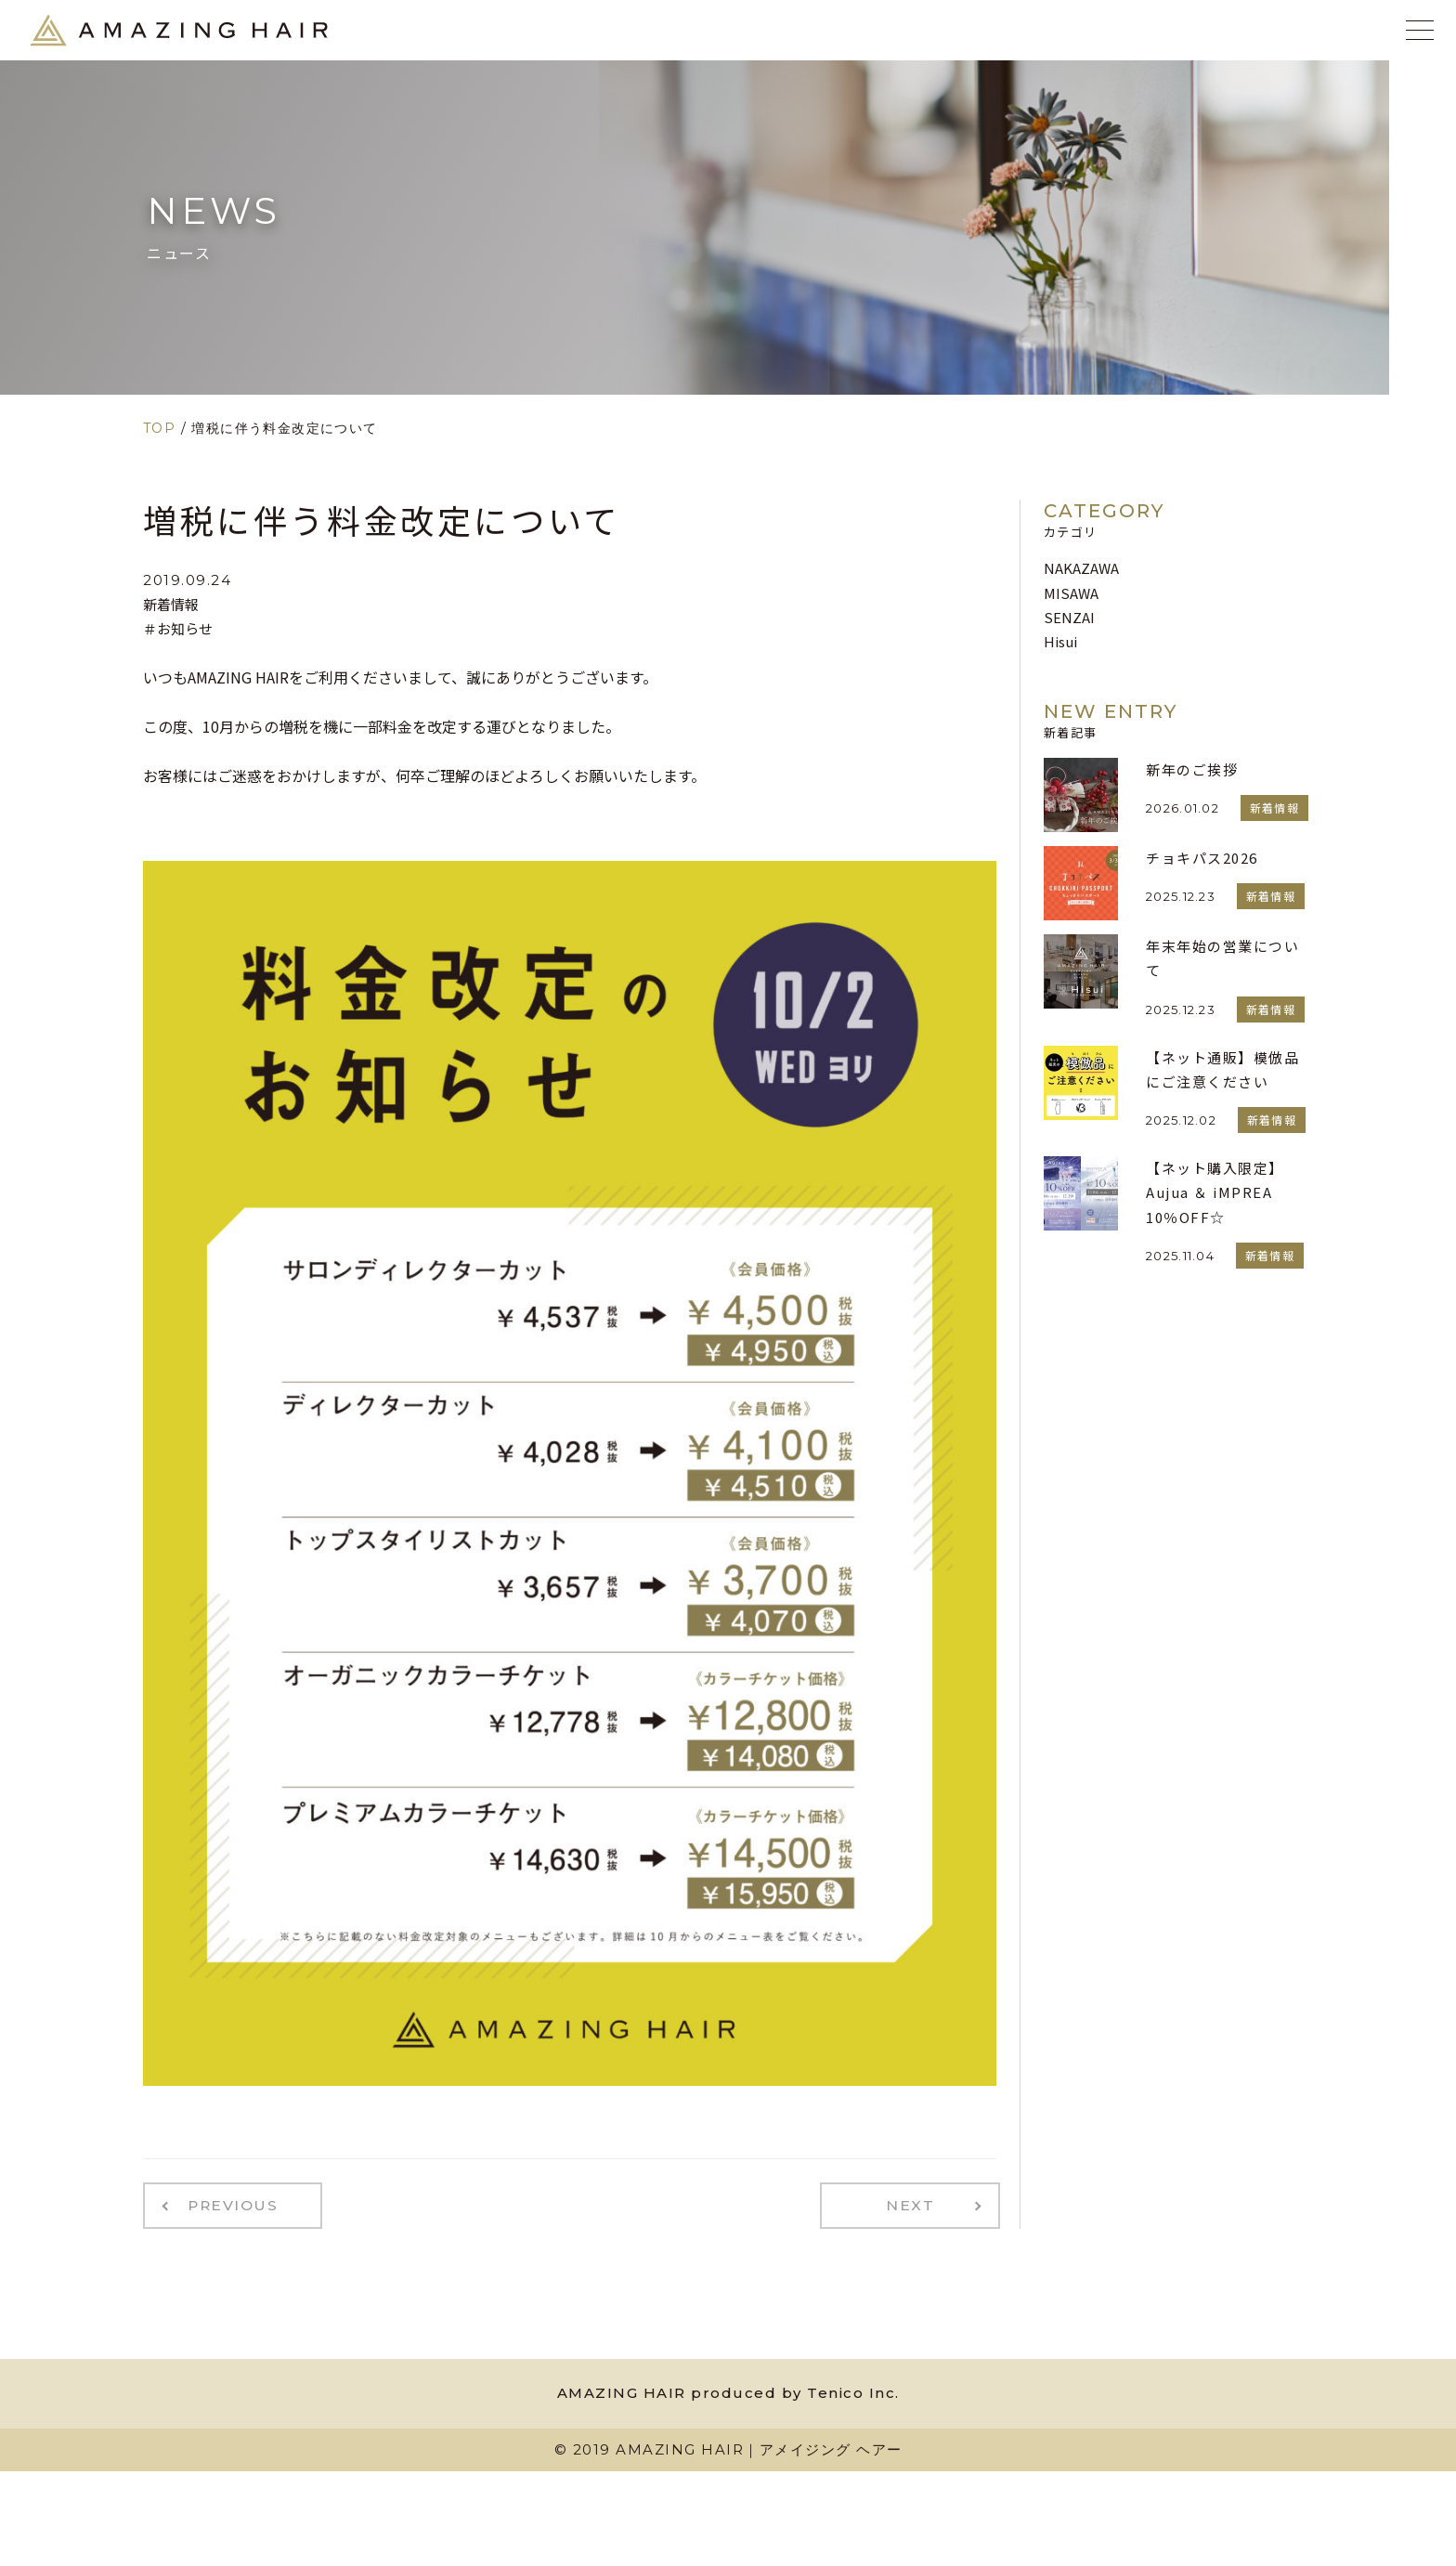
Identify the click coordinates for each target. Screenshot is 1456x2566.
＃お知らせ (178, 628)
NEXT (919, 2203)
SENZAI (1069, 617)
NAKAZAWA (1081, 568)
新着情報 (171, 604)
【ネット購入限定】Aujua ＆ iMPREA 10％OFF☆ (1215, 1192)
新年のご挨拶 (1192, 769)
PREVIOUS (224, 2203)
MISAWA (1071, 593)
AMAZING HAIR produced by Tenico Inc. (728, 2389)
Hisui (1060, 641)
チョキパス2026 (1202, 857)
